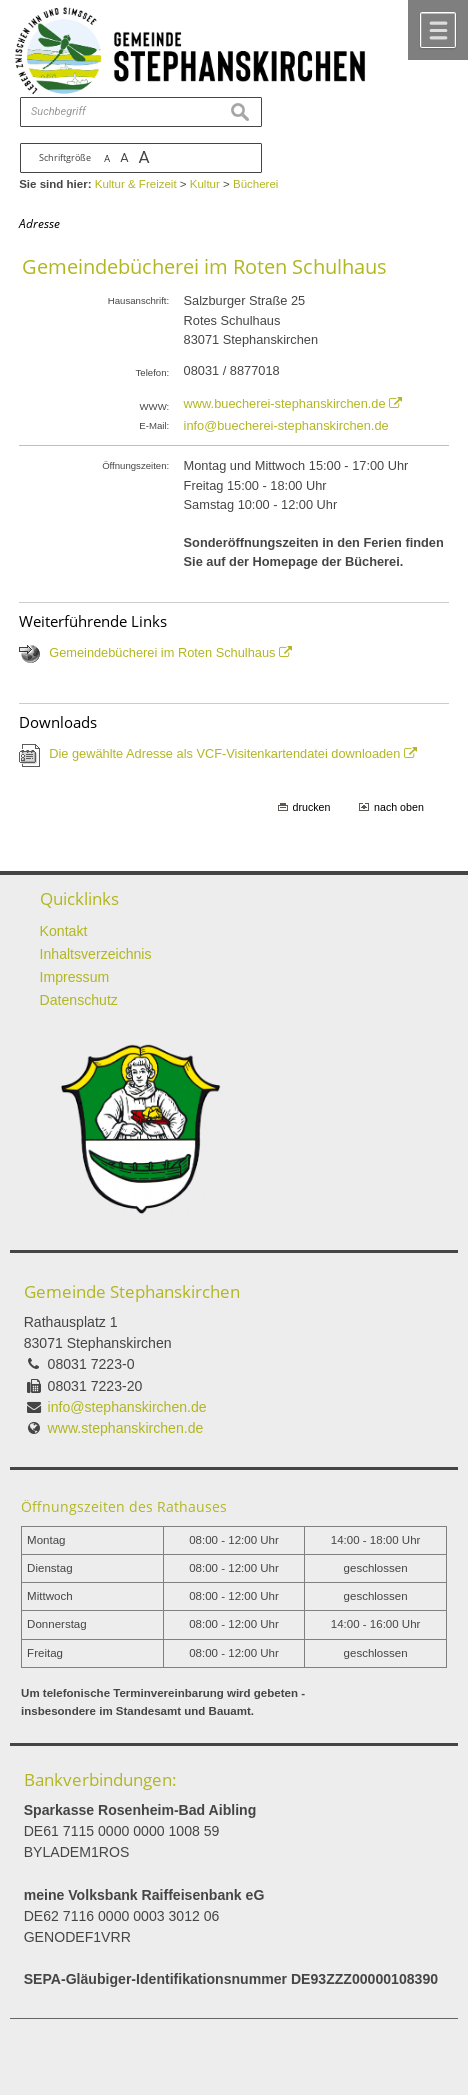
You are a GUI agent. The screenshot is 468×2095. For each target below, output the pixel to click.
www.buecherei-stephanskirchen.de (285, 403)
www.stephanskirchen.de (126, 1428)
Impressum (75, 977)
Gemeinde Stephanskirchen (132, 1291)
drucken (312, 807)
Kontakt (64, 931)
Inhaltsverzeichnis (96, 954)
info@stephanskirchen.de (127, 1407)
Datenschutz (79, 1000)
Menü (438, 30)
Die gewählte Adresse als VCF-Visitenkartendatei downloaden (224, 753)
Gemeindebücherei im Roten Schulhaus (162, 652)
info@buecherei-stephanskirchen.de (286, 425)
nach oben (399, 807)
